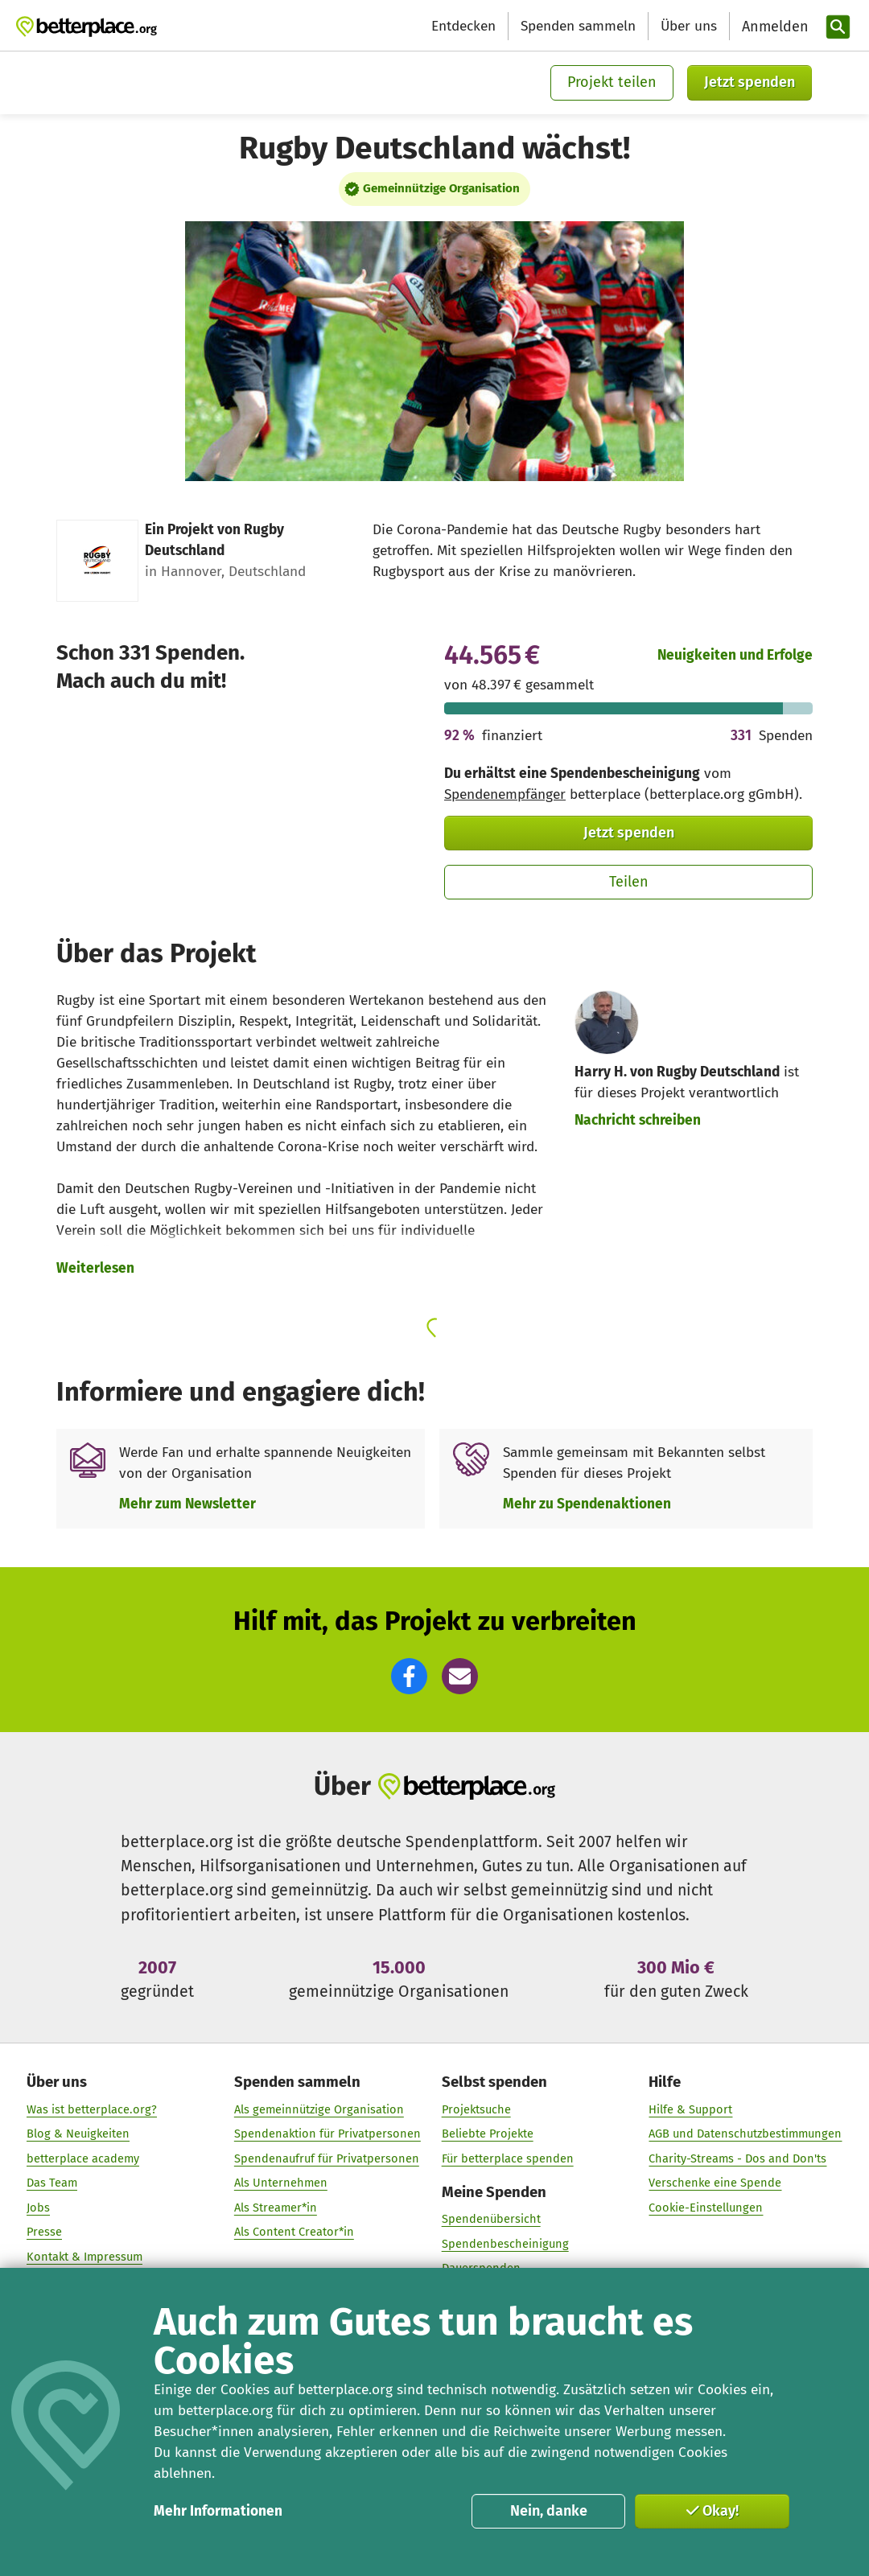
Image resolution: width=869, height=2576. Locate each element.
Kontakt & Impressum (84, 2256)
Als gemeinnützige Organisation (319, 2108)
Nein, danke (548, 2511)
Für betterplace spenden (508, 2157)
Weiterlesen (95, 1268)
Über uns (689, 26)
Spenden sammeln (578, 26)
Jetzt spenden (749, 82)
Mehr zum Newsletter (187, 1504)
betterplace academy (83, 2157)
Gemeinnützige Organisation (441, 188)
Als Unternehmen (280, 2182)
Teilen (629, 882)
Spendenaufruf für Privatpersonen (326, 2157)
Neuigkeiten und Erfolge (735, 655)
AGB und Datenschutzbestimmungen (745, 2133)
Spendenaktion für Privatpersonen (327, 2133)
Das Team (52, 2182)
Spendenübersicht (491, 2219)
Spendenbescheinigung (505, 2243)
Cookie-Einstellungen (706, 2206)
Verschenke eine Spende (715, 2182)
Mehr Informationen (218, 2511)
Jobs (38, 2206)
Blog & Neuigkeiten (78, 2133)
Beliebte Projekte (487, 2133)
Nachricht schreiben (638, 1120)
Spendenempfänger (505, 794)
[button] (409, 1676)
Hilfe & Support (690, 2108)
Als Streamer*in (275, 2206)
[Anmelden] (773, 26)
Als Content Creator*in (294, 2231)
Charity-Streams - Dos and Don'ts (737, 2157)
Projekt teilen (612, 82)
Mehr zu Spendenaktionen (587, 1504)
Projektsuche (476, 2108)
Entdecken (463, 26)
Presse (44, 2231)
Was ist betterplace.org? (92, 2108)
